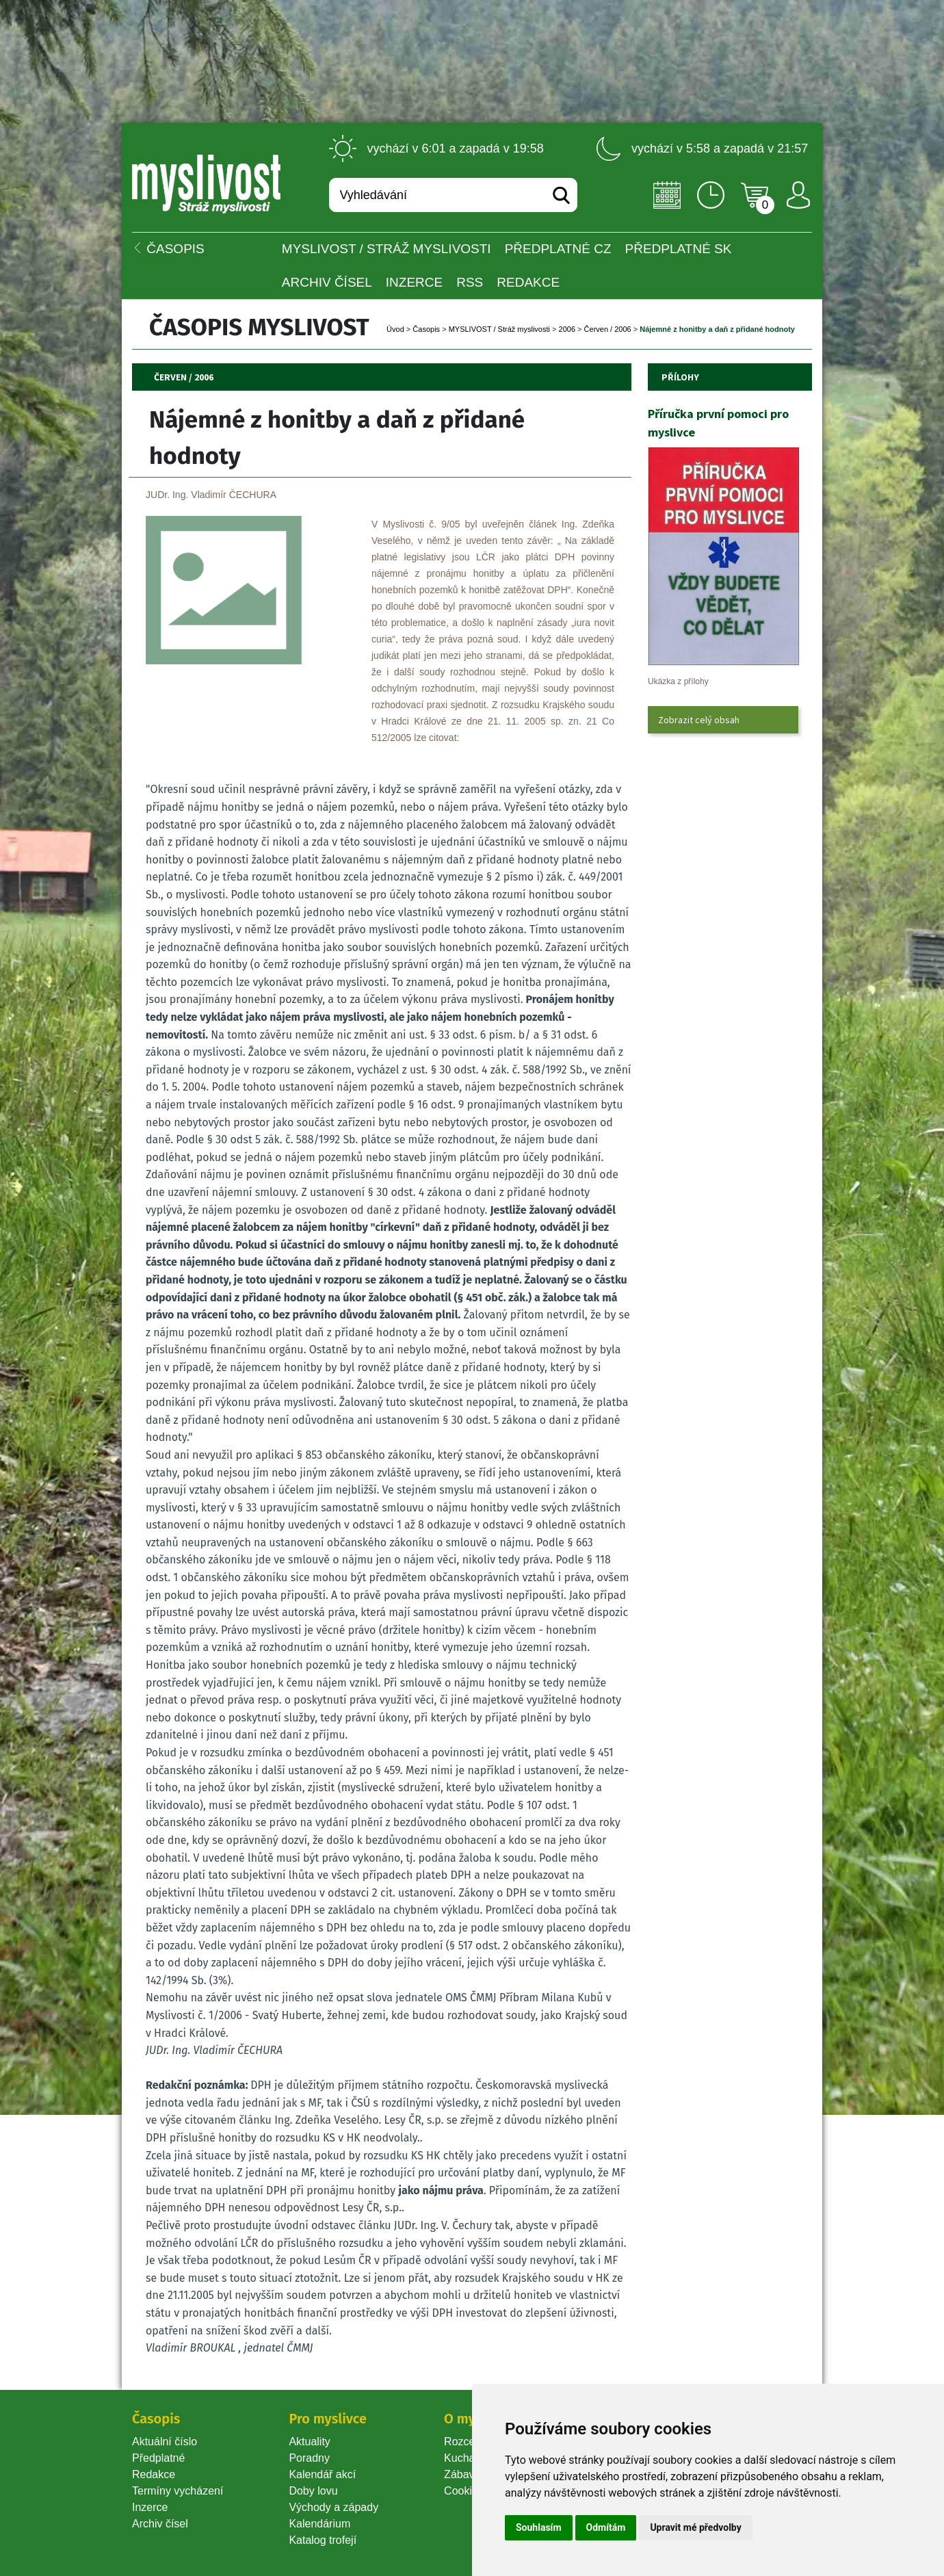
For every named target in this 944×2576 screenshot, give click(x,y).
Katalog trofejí (322, 2540)
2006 (567, 329)
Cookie (464, 2491)
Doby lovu (313, 2491)
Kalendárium (319, 2523)
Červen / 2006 (607, 329)
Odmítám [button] (606, 2527)
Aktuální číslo (164, 2441)
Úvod (395, 329)
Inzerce (150, 2507)
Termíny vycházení (177, 2491)
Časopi (426, 329)
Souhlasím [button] (539, 2527)
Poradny (309, 2458)
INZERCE (414, 282)
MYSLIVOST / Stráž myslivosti (386, 249)
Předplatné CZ (558, 249)
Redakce (528, 282)
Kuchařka (467, 2458)
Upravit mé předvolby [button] (695, 2527)
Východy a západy (333, 2507)
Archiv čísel (327, 282)
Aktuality (309, 2441)
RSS (469, 282)
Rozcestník (471, 2441)
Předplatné (158, 2458)
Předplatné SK (678, 249)
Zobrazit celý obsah (698, 720)
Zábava (462, 2474)
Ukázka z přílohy (678, 681)
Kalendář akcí (322, 2474)
